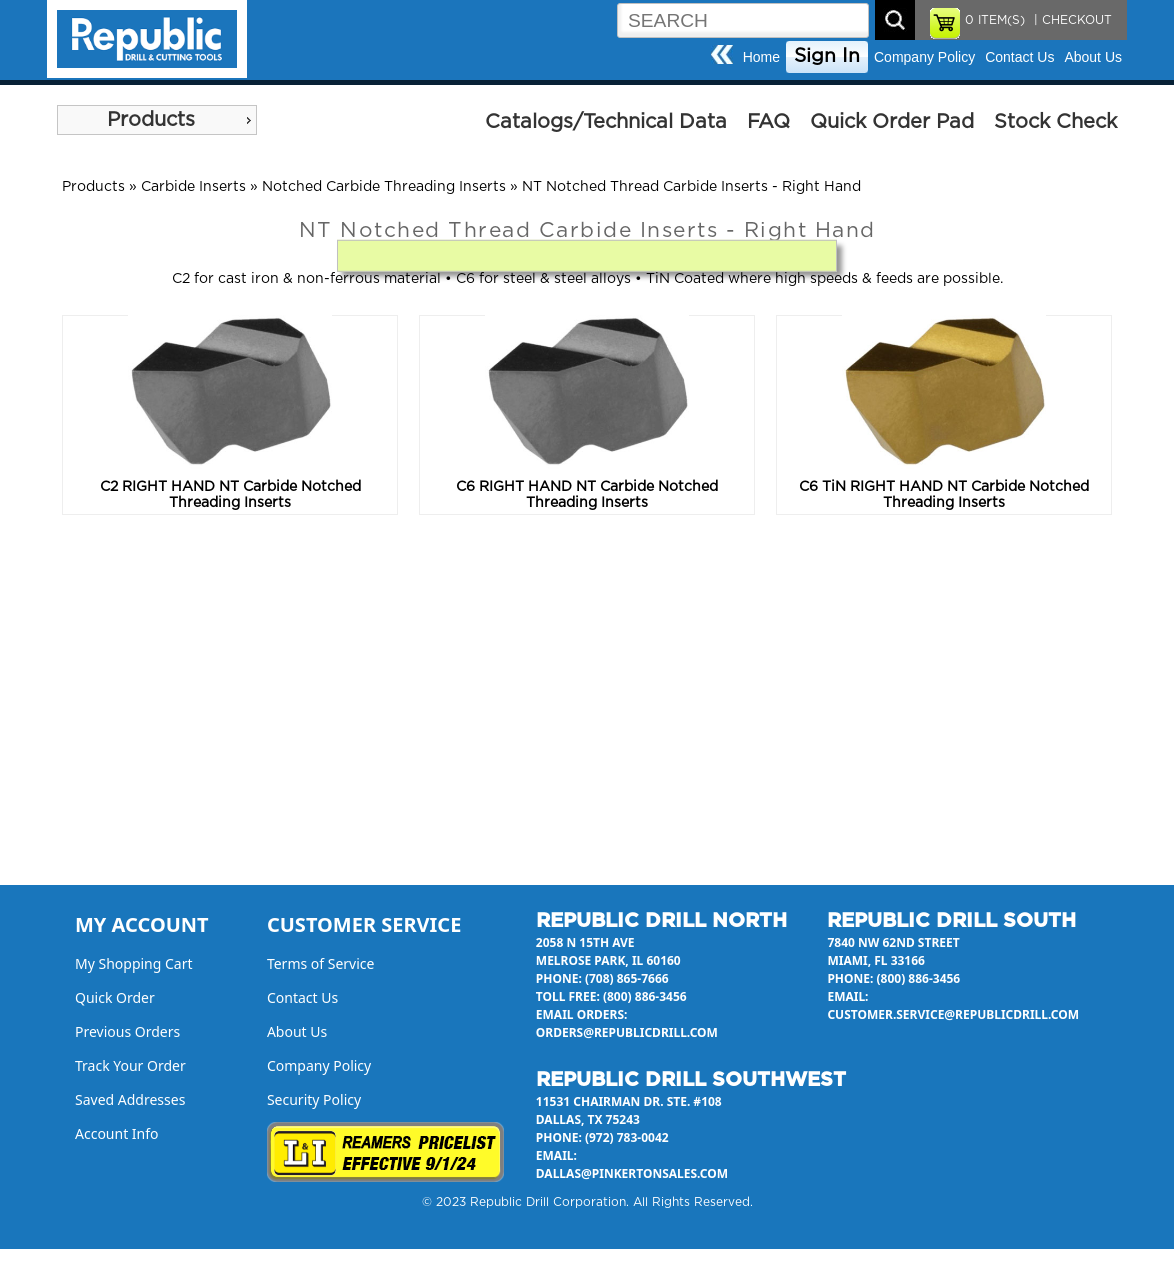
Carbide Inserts (193, 187)
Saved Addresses (130, 1099)
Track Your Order (130, 1065)
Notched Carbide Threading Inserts (384, 187)
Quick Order (115, 997)
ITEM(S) (995, 20)
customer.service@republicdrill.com (953, 1014)
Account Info (117, 1133)
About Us (1093, 57)
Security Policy (314, 1099)
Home (761, 57)
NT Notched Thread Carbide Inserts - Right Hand (691, 187)
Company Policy (924, 57)
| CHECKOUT (1071, 20)
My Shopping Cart (134, 963)
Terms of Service (321, 963)
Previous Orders (127, 1031)
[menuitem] (157, 120)
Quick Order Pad (892, 122)
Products (151, 120)
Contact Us (1019, 57)
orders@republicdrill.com (627, 1032)
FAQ (768, 122)
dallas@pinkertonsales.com (632, 1173)
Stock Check (1055, 122)
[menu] (157, 120)
